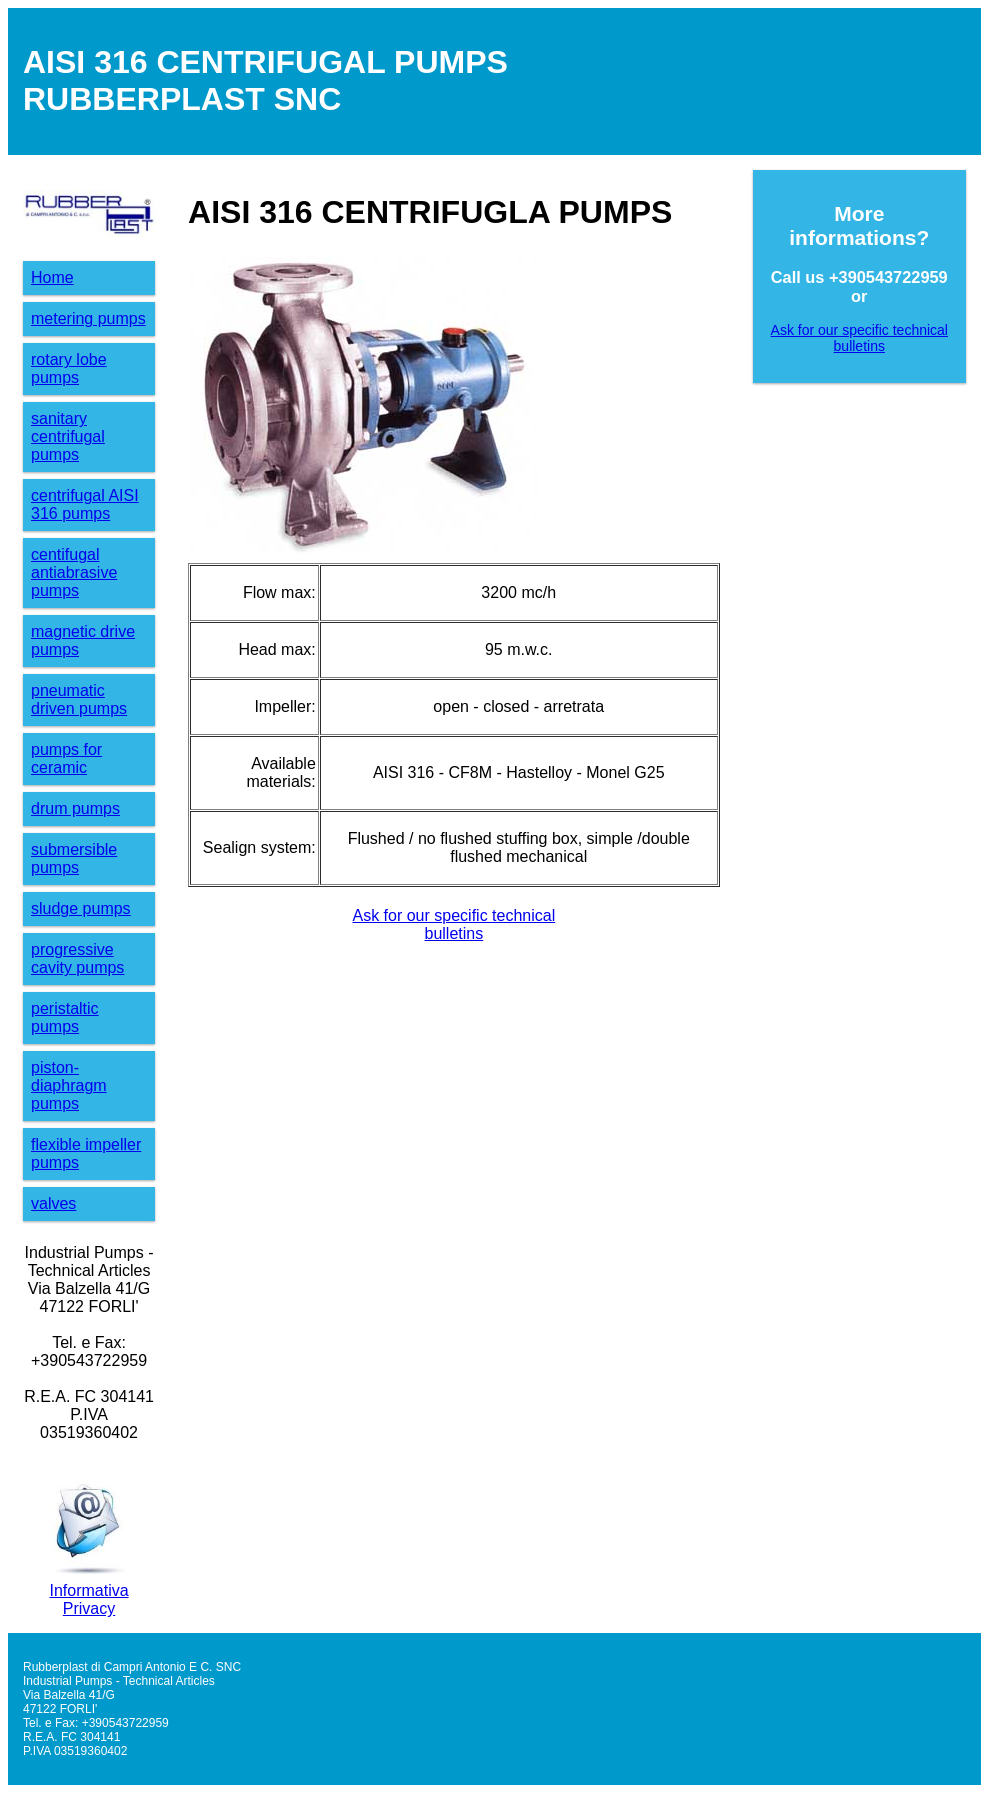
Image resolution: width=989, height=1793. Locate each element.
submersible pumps (74, 858)
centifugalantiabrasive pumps (74, 572)
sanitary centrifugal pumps (68, 436)
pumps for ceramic (66, 758)
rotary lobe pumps (69, 368)
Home (52, 277)
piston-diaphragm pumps (69, 1085)
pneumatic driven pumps (79, 699)
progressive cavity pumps (77, 958)
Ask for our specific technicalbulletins (453, 924)
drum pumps (75, 808)
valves (53, 1203)
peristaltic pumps (65, 1017)
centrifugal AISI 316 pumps (85, 504)
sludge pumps (81, 908)
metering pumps (88, 318)
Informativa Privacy (88, 1599)
